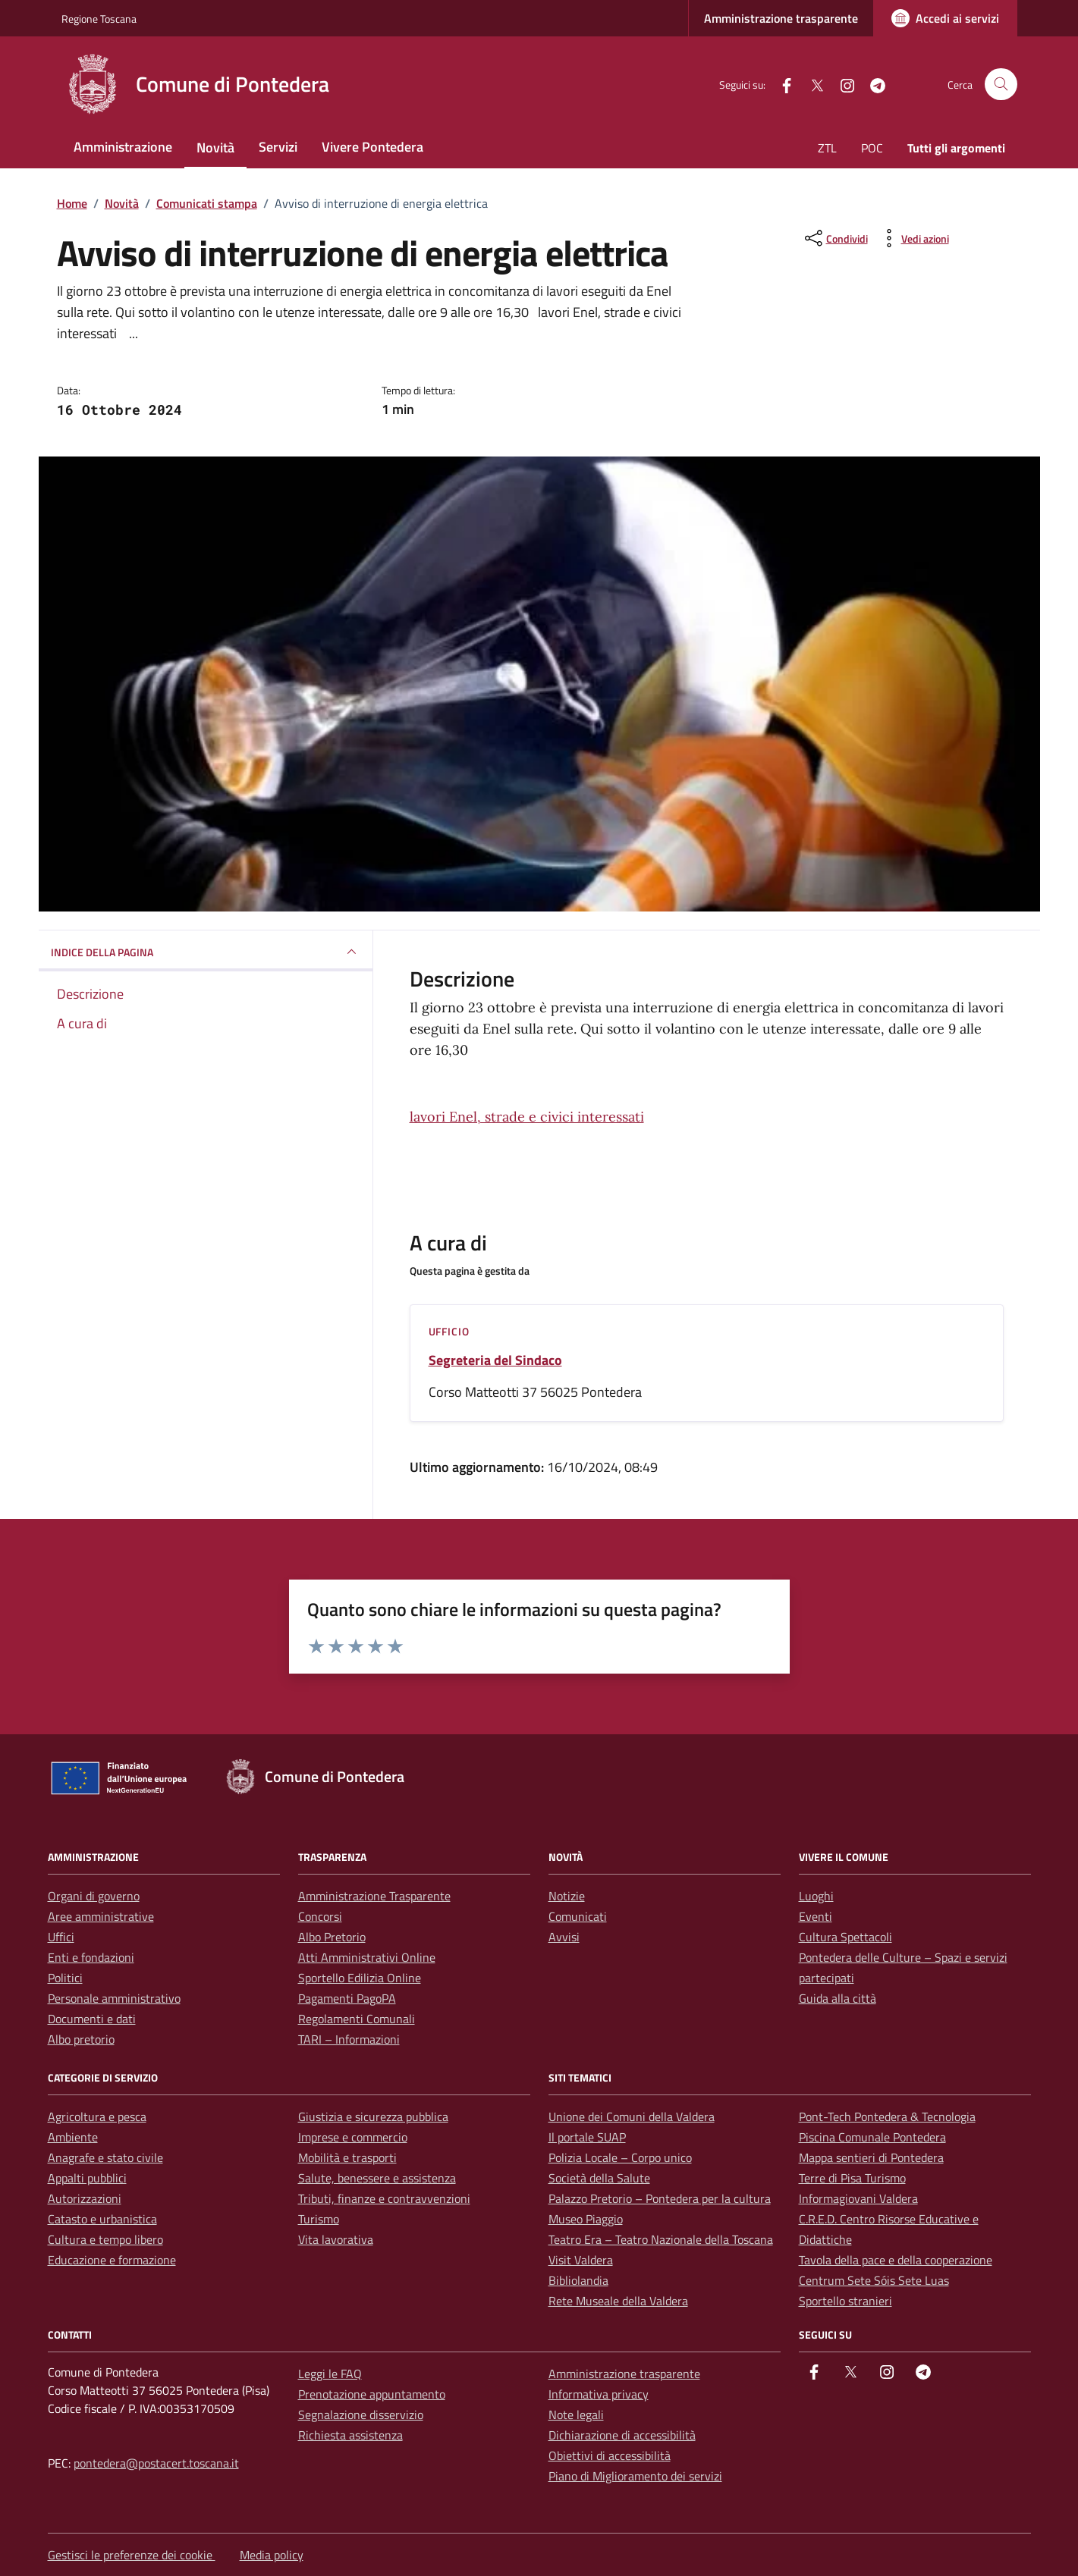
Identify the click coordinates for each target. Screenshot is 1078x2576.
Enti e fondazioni (91, 1957)
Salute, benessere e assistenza (377, 2178)
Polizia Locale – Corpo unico (620, 2157)
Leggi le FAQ (330, 2373)
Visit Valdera (580, 2260)
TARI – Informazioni (349, 2039)
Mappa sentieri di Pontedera (871, 2157)
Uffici (61, 1937)
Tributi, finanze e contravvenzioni (384, 2198)
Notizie (566, 1896)
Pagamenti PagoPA (347, 1998)
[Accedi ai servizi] (945, 18)
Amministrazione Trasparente (374, 1896)
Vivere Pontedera (372, 146)
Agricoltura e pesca (97, 2116)
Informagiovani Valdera (858, 2198)
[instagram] (841, 84)
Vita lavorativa (335, 2239)
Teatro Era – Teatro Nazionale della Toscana (660, 2239)
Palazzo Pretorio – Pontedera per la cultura (659, 2198)
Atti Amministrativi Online (366, 1957)
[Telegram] (871, 84)
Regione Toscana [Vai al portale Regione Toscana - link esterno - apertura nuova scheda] (99, 19)
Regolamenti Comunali (356, 2019)
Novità (215, 147)
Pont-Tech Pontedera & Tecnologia (887, 2116)
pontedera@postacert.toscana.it (156, 2463)
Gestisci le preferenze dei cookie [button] (131, 2555)
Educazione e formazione (112, 2260)
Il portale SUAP (587, 2137)
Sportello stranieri (845, 2301)
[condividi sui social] (835, 238)
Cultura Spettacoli (845, 1937)
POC (872, 148)
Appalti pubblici (87, 2178)
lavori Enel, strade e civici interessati (527, 1116)
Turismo (318, 2219)
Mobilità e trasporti (347, 2157)
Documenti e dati (92, 2019)
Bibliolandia (578, 2280)
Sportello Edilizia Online (359, 1978)
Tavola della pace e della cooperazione (895, 2260)
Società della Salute (599, 2178)
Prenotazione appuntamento (371, 2394)
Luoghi (816, 1896)
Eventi (815, 1916)
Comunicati (577, 1916)
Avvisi (564, 1937)
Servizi (278, 146)
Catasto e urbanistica (102, 2219)
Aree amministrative (101, 1916)
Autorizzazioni (84, 2198)
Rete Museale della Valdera (618, 2301)
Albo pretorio (81, 2039)
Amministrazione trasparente (781, 18)
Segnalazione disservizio (360, 2414)
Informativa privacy (598, 2394)
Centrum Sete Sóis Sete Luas (874, 2280)
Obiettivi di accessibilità (609, 2455)
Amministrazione (123, 146)
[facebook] (780, 84)
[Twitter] (811, 84)
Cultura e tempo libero (105, 2239)
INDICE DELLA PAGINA (205, 952)
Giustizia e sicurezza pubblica (373, 2116)
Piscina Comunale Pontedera (872, 2137)
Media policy (271, 2555)
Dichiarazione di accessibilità (622, 2435)
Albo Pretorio (332, 1937)
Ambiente (73, 2137)
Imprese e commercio (352, 2137)
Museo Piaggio (585, 2219)
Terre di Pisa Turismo (852, 2178)
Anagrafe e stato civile (105, 2157)
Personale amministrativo (114, 1998)
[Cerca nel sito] (1001, 84)
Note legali (576, 2414)
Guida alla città (837, 1998)
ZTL (827, 148)
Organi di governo (94, 1896)
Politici (65, 1978)
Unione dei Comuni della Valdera (631, 2116)
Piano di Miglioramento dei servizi (635, 2476)
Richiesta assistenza (350, 2435)
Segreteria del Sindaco (495, 1360)
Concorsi (320, 1916)
